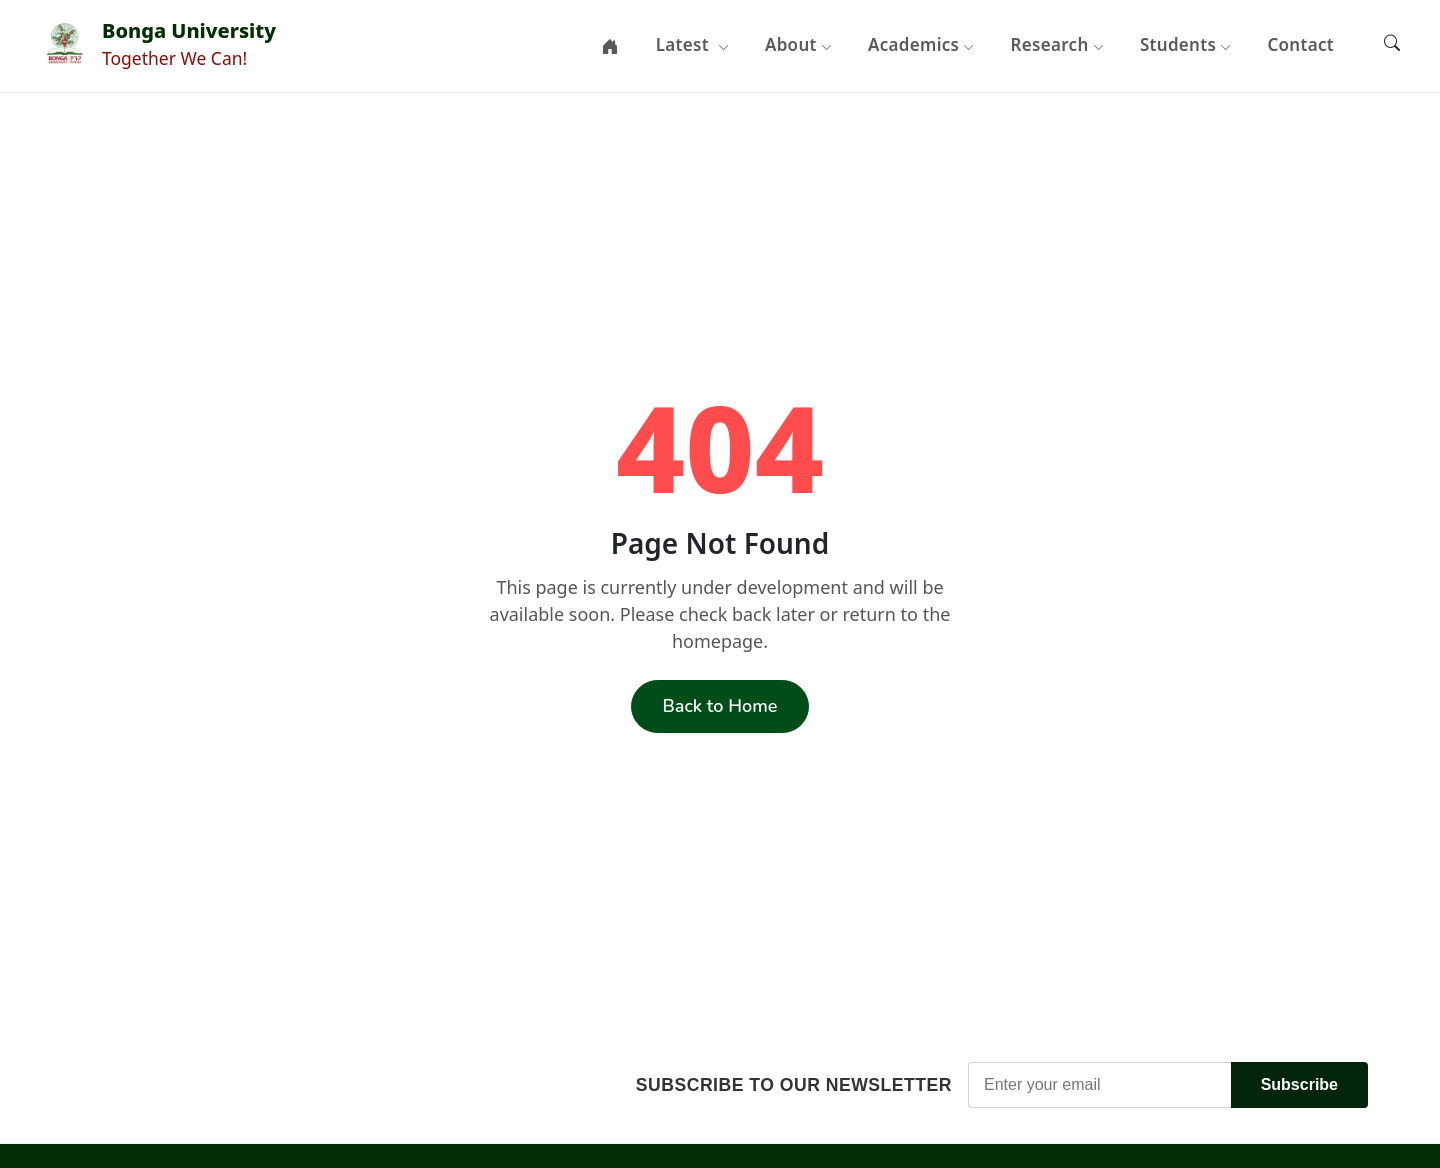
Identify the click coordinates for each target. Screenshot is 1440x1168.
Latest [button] (692, 44)
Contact (1300, 44)
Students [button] (1186, 44)
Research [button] (1057, 44)
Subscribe (1299, 1084)
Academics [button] (921, 44)
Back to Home (719, 706)
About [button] (798, 44)
